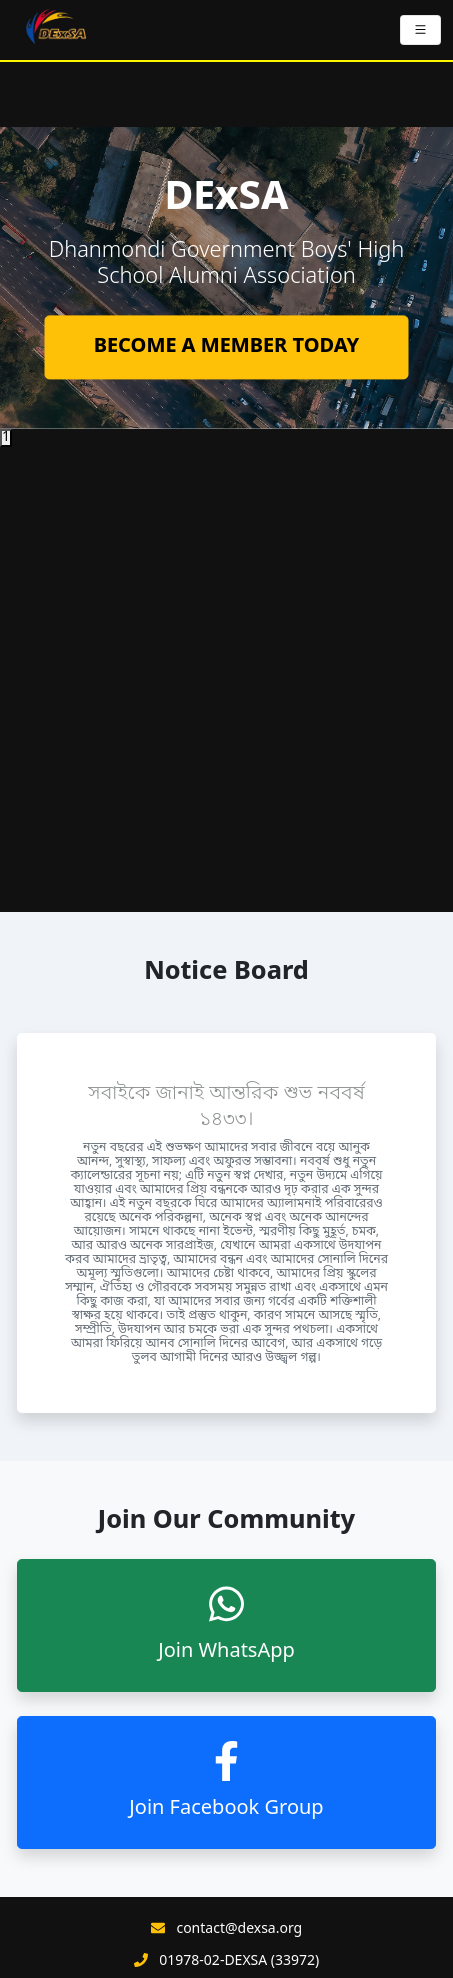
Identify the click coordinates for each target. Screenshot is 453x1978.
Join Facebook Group (226, 1781)
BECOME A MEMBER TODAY (227, 348)
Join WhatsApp (226, 1624)
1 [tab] (6, 438)
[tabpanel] (226, 278)
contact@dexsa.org (239, 1930)
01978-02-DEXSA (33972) (239, 1962)
